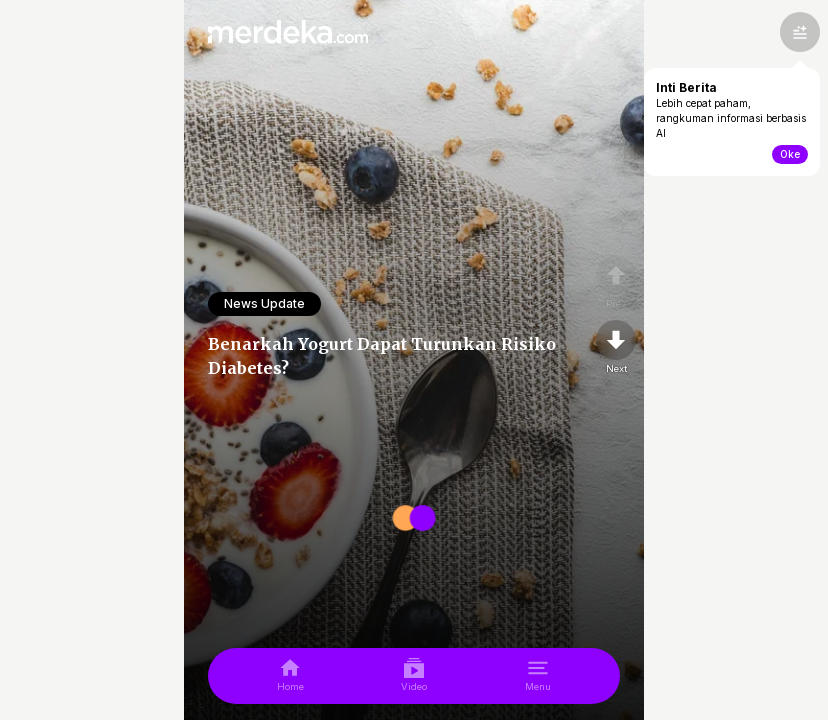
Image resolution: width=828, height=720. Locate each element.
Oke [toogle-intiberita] (790, 154)
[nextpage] (616, 348)
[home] (290, 676)
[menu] (538, 676)
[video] (414, 676)
